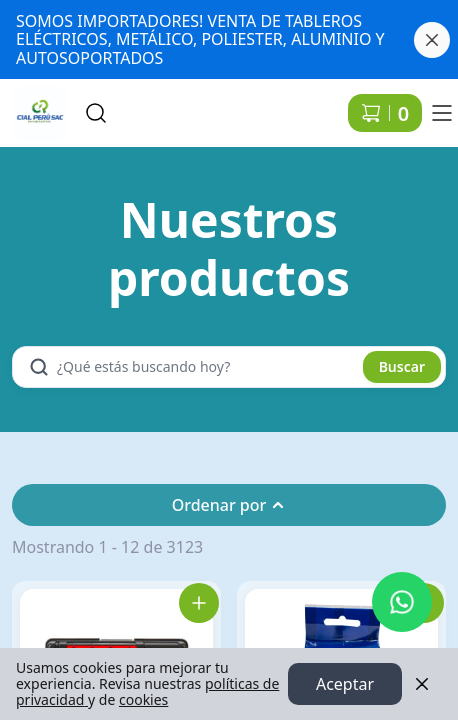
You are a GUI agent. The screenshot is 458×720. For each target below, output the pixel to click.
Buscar (402, 366)
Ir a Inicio (32, 104)
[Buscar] (96, 113)
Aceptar (345, 684)
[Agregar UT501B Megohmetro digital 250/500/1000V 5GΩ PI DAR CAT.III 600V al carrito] (199, 603)
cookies (143, 699)
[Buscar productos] (208, 367)
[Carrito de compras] (385, 113)
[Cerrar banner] (432, 40)
